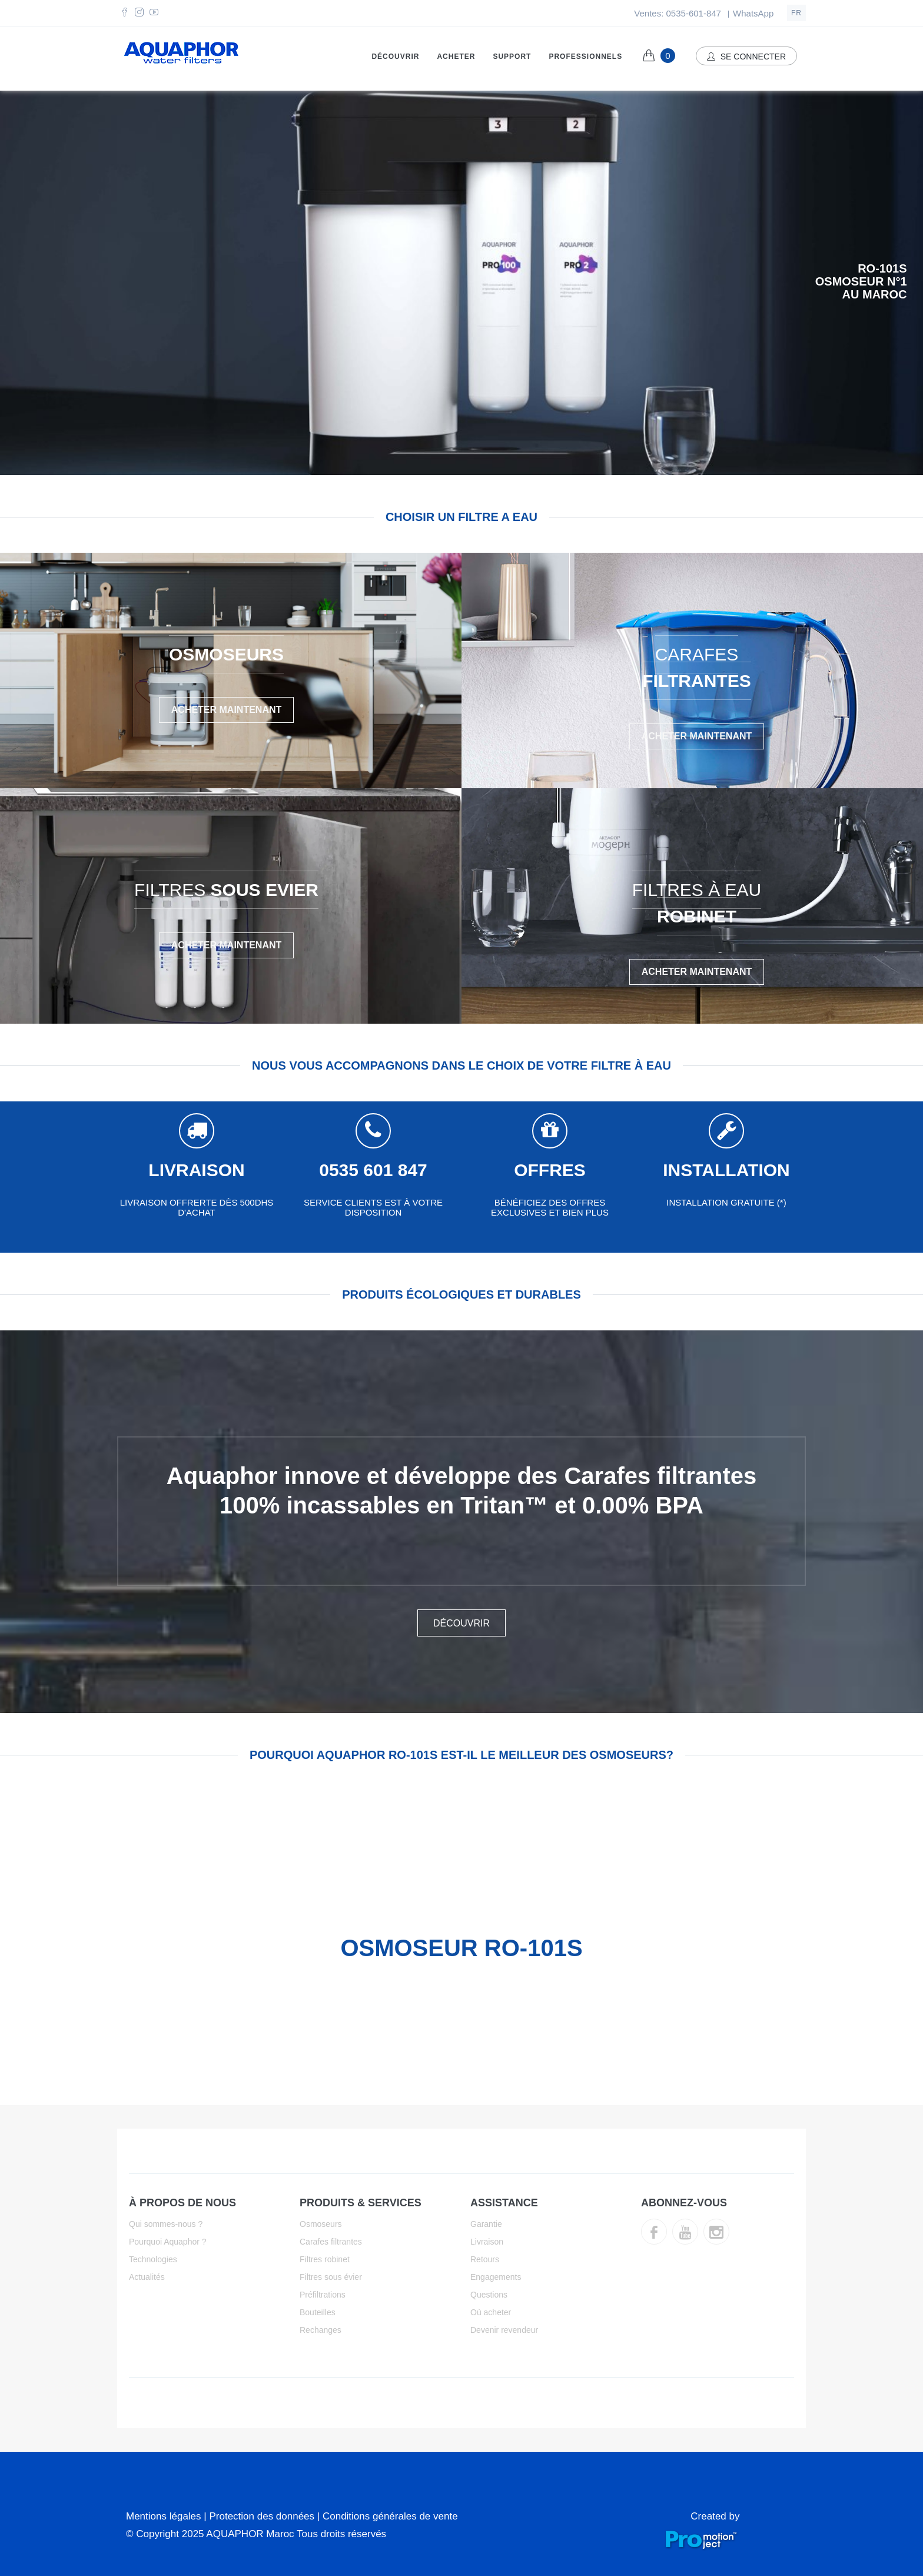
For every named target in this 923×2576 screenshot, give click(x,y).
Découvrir (395, 56)
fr (796, 13)
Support (512, 56)
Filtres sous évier (331, 2271)
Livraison (486, 2236)
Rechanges (320, 2324)
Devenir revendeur (504, 2324)
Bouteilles (318, 2307)
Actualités (147, 2271)
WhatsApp (753, 13)
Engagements (495, 2271)
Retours (484, 2254)
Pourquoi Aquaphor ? (168, 2236)
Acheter (456, 56)
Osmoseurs (321, 2218)
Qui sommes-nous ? (165, 2218)
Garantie (486, 2218)
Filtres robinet (325, 2254)
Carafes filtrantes (331, 2236)
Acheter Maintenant (226, 704)
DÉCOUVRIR (461, 1618)
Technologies (153, 2254)
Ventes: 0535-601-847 (677, 13)
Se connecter (746, 56)
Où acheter (490, 2307)
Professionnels (585, 56)
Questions (488, 2289)
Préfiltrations (323, 2289)
